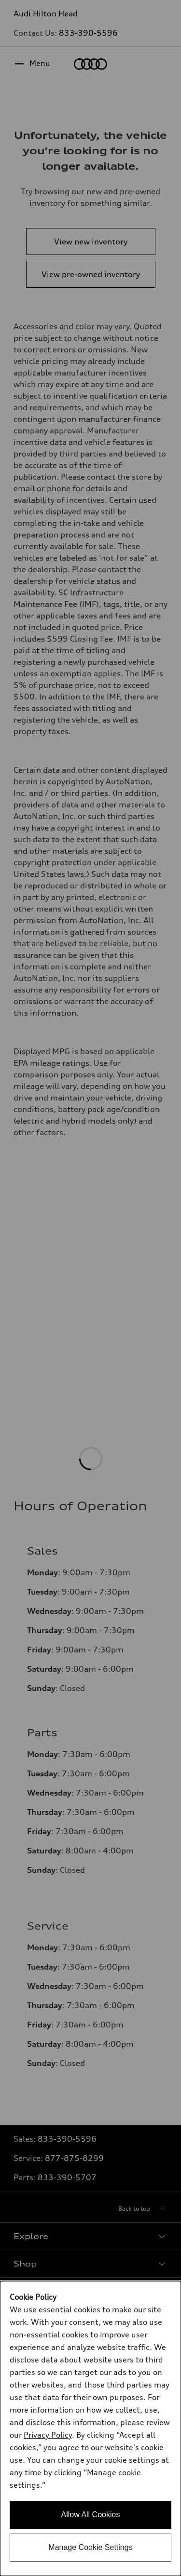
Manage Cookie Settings (90, 2547)
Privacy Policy (48, 2435)
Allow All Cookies (90, 2514)
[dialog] (90, 2428)
